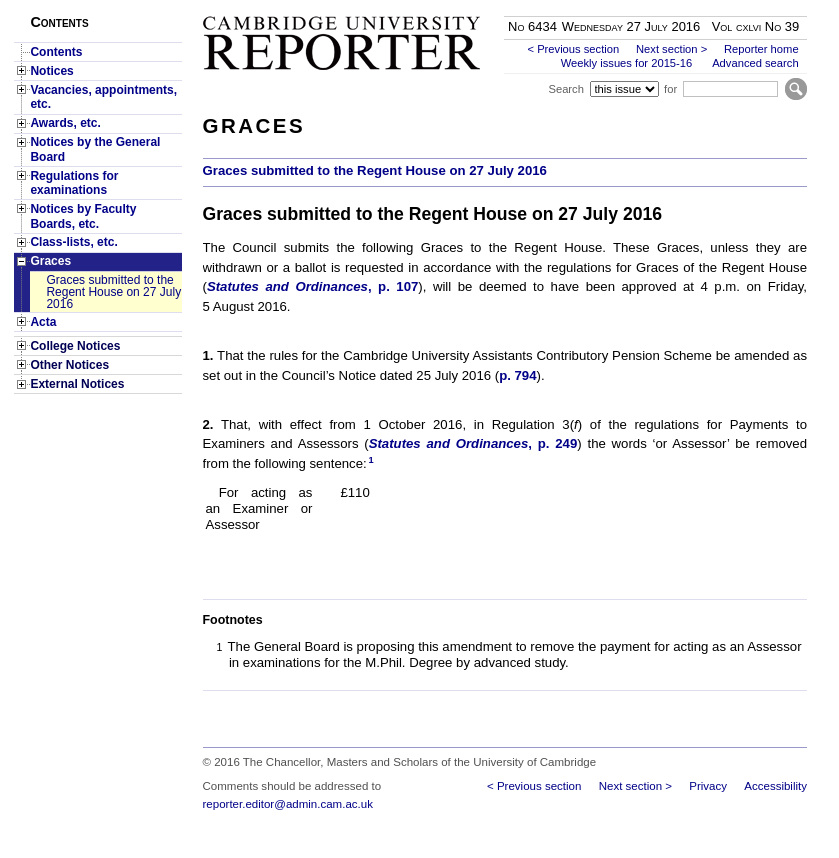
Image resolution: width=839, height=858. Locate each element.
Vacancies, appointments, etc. (103, 97)
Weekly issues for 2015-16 (627, 63)
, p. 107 (312, 286)
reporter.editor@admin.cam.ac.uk (288, 804)
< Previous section (573, 49)
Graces (50, 261)
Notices (51, 71)
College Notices (75, 346)
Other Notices (69, 365)
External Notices (77, 384)
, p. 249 (473, 443)
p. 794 (517, 375)
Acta (43, 322)
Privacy (708, 786)
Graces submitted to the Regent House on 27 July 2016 (113, 292)
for (670, 89)
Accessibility (775, 786)
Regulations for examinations (74, 183)
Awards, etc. (65, 123)
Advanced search (755, 63)
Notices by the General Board (95, 149)
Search (565, 89)
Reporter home (761, 49)
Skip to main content (754, 6)
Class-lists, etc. (73, 242)
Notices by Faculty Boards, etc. (83, 216)
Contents (56, 52)
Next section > (671, 49)
